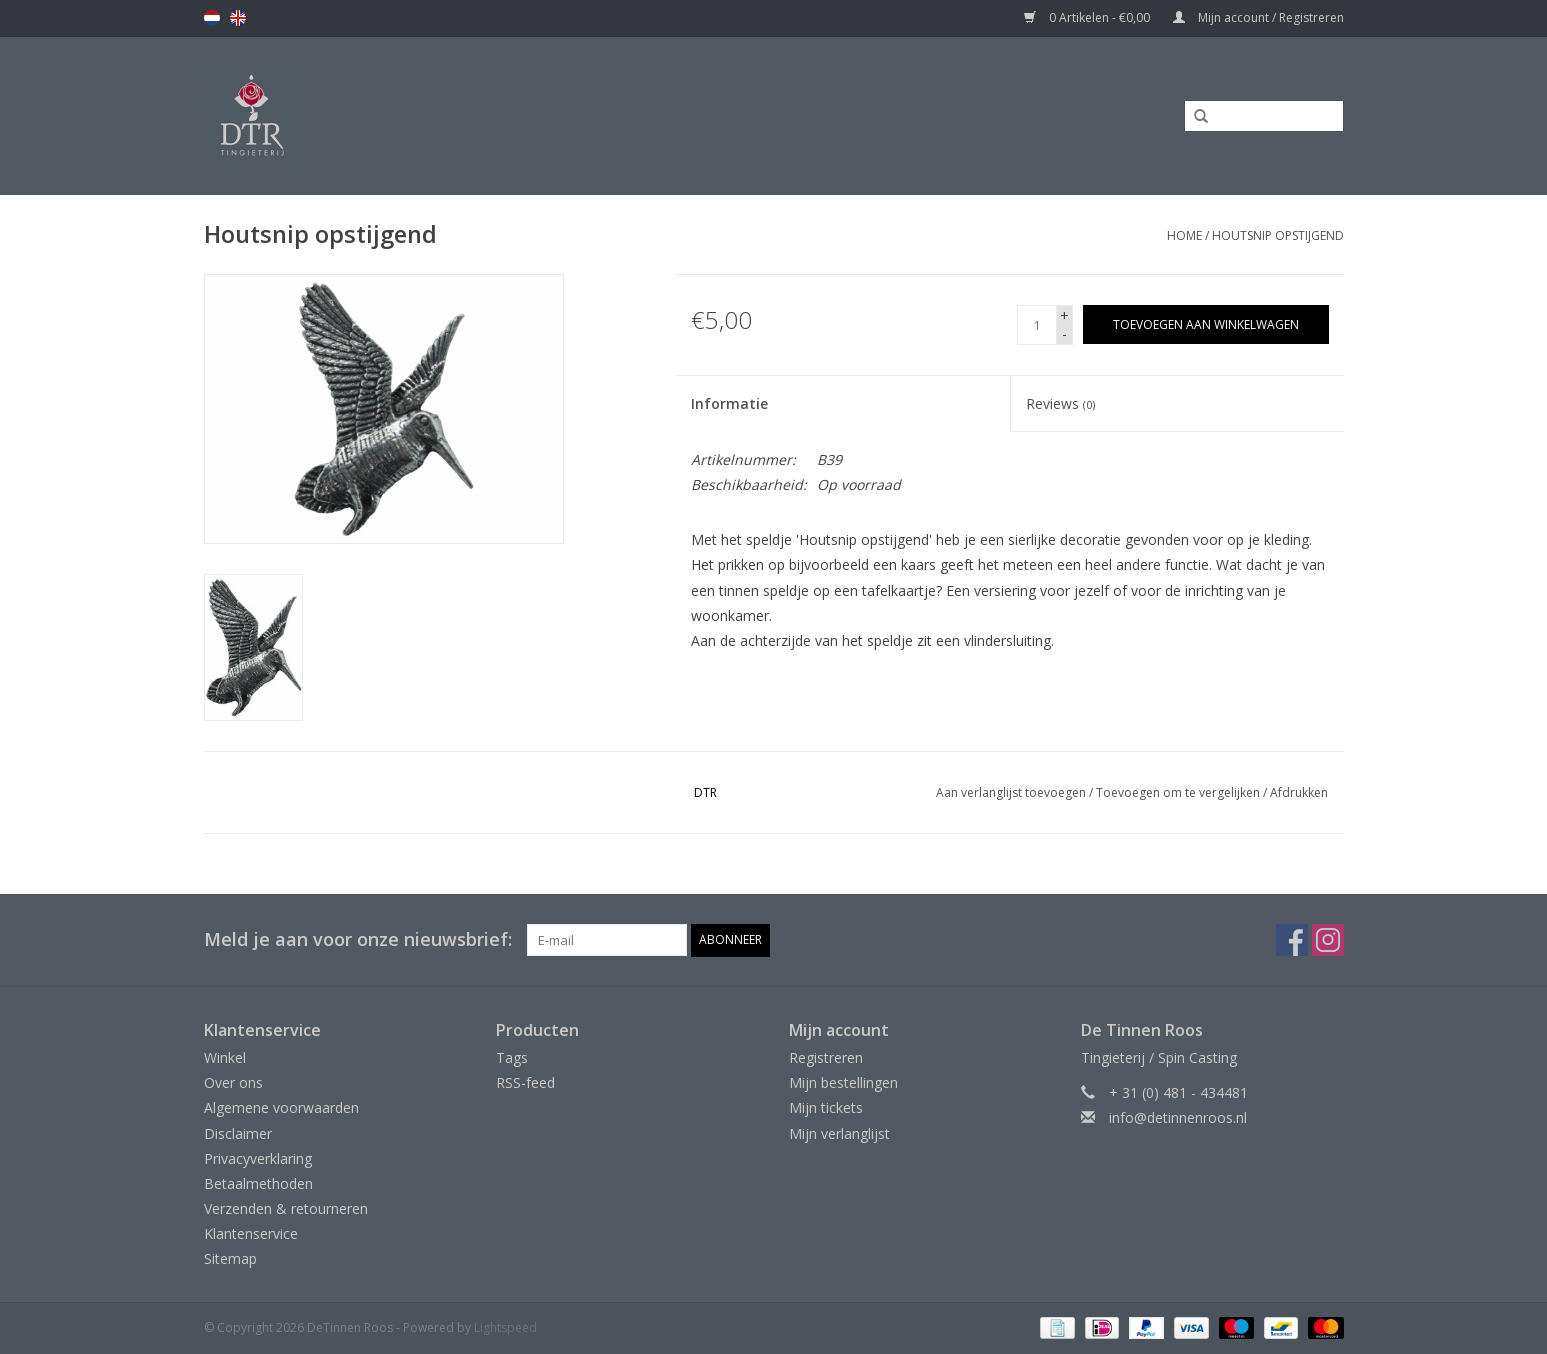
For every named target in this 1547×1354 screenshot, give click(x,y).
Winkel (225, 1057)
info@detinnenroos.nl (1178, 1117)
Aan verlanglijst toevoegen (1011, 792)
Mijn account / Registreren (1258, 17)
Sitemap (230, 1258)
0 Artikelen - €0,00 (1088, 17)
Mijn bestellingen (843, 1082)
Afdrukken (1299, 792)
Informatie (729, 403)
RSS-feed (525, 1082)
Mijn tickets (826, 1107)
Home (1184, 235)
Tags (512, 1057)
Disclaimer (238, 1133)
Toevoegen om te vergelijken (1179, 792)
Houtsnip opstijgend (1278, 235)
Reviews (1060, 403)
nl (212, 18)
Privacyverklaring (258, 1158)
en (238, 18)
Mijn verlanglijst (839, 1133)
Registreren (826, 1057)
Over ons (233, 1082)
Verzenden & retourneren (286, 1208)
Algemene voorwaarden (281, 1107)
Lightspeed (505, 1327)
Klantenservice (251, 1233)
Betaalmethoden (258, 1183)
